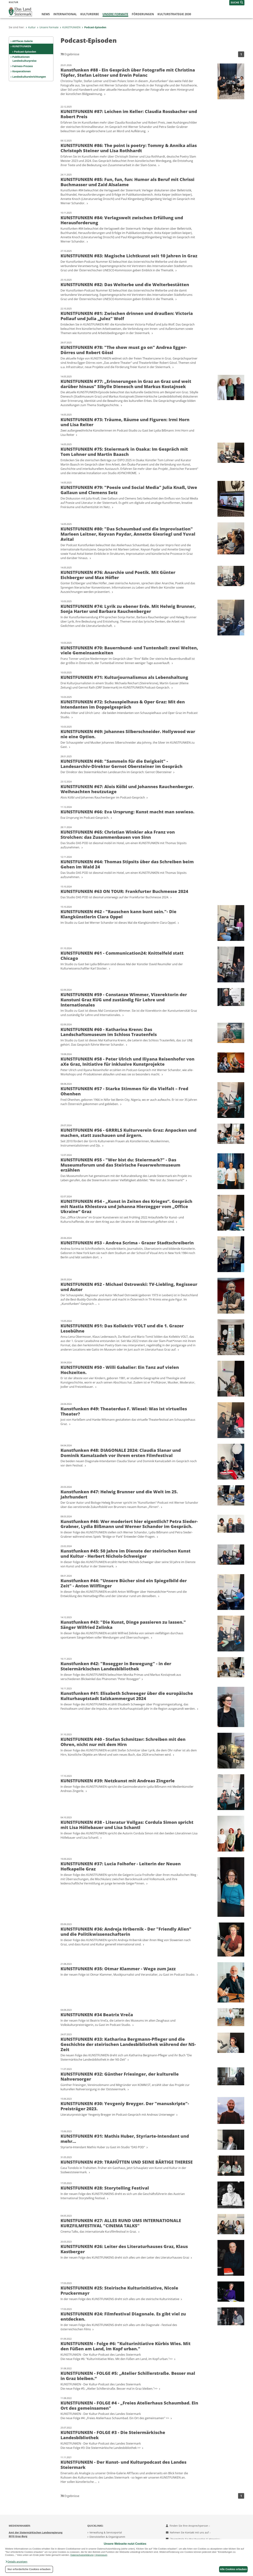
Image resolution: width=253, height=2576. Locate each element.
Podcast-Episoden (94, 27)
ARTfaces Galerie (22, 41)
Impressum (101, 2555)
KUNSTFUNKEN (70, 27)
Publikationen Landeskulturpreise (24, 58)
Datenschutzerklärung (82, 2555)
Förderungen (143, 14)
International (65, 14)
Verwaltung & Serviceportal (105, 2532)
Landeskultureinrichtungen (29, 76)
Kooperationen (21, 71)
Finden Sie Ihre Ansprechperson (188, 2525)
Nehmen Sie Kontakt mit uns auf (188, 2532)
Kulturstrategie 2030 (174, 14)
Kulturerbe (89, 14)
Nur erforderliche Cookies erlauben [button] (29, 2569)
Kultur (31, 27)
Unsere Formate (115, 14)
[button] (16, 2561)
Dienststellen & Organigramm (107, 2536)
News (46, 14)
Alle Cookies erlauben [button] (232, 2569)
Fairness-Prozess (22, 66)
